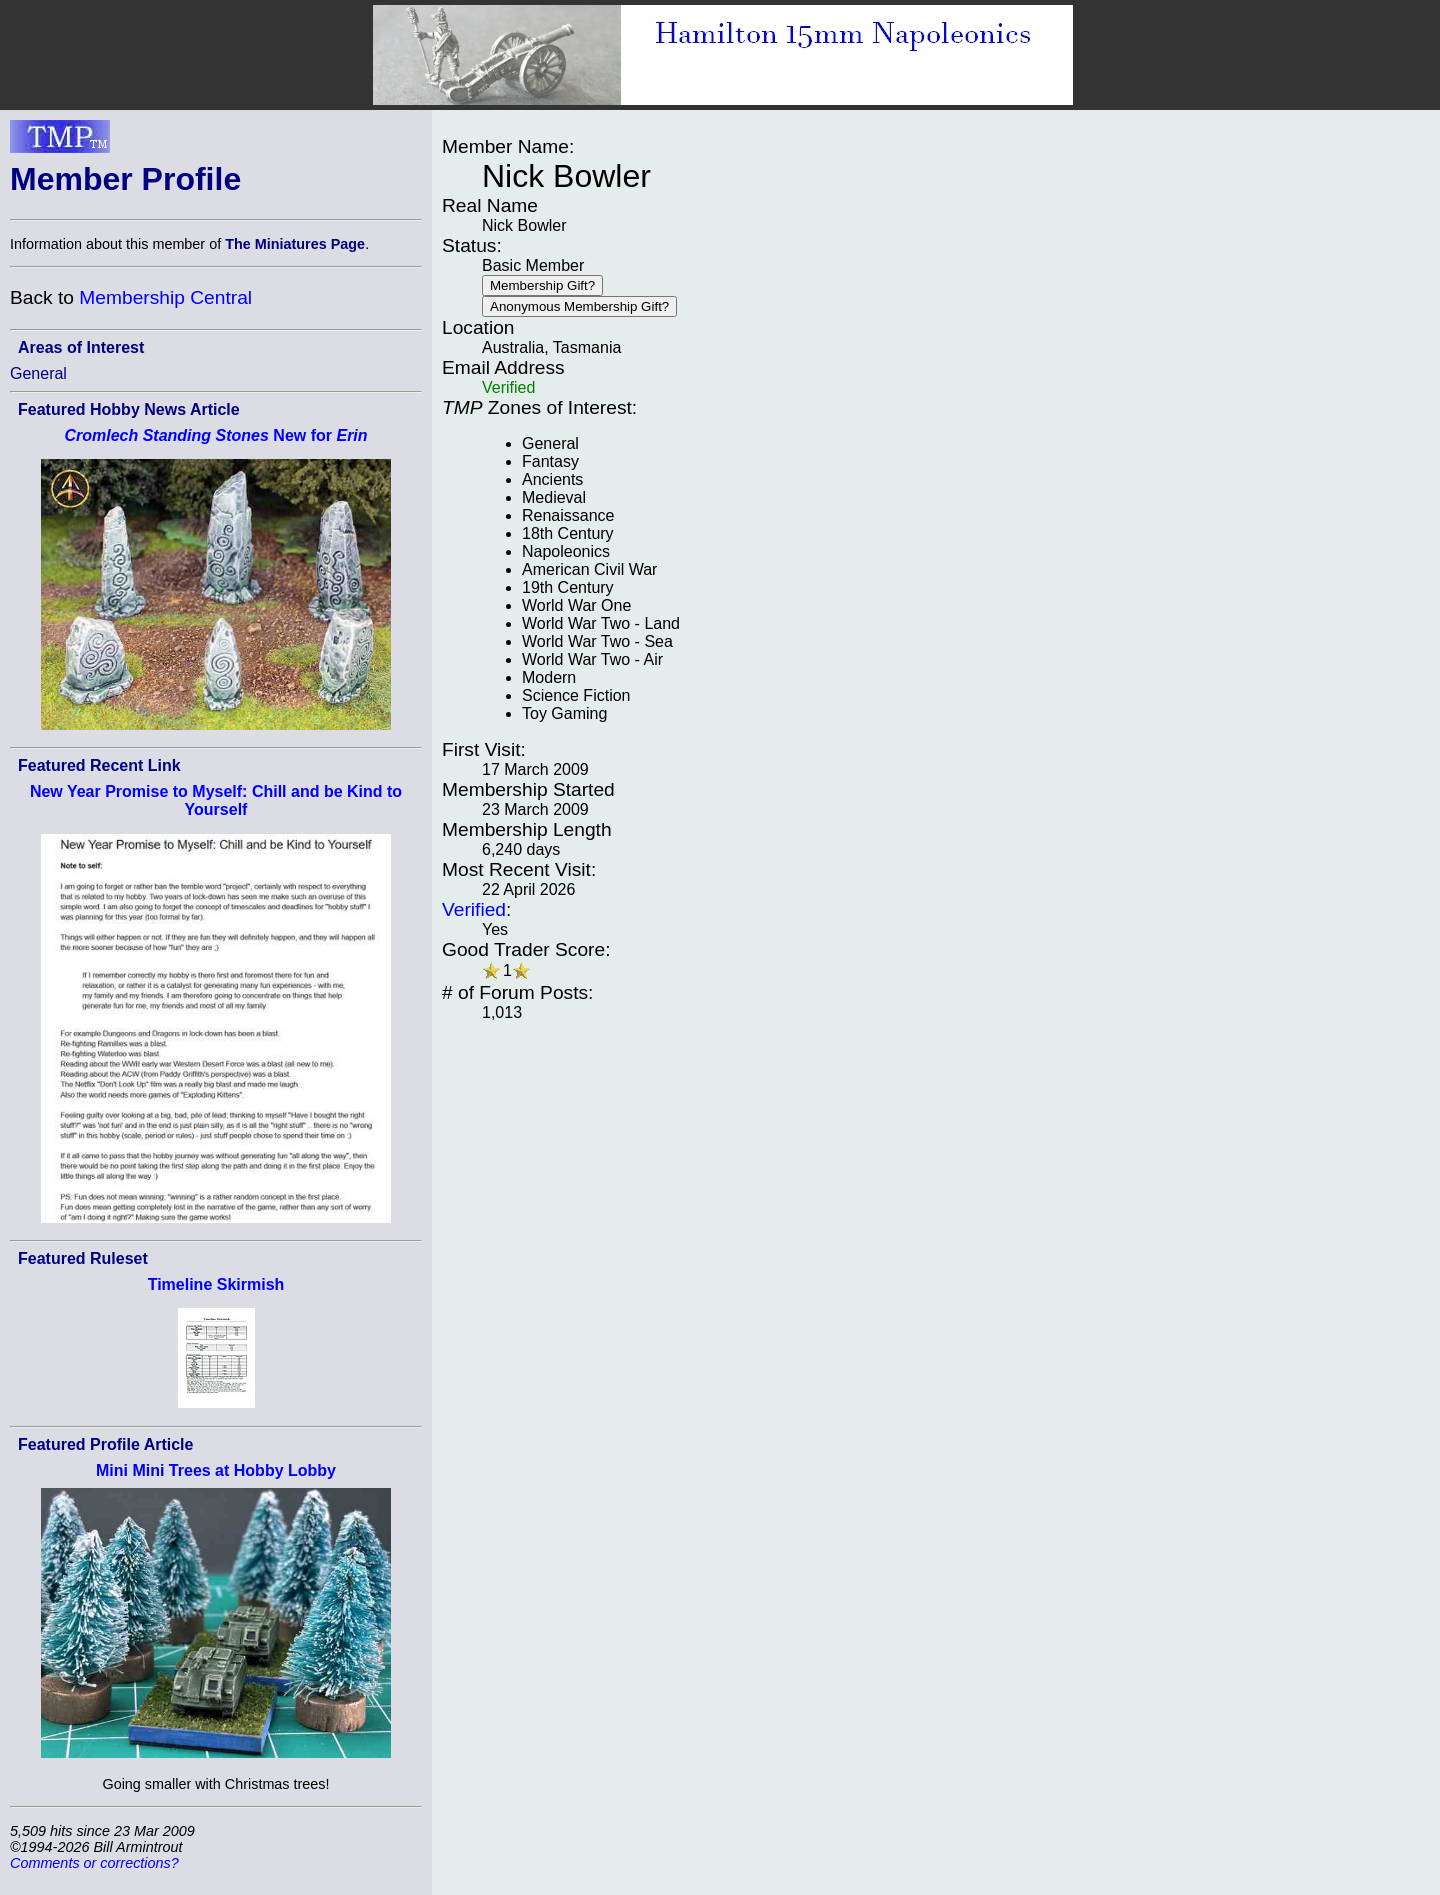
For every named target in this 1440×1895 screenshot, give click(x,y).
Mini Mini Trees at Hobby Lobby (216, 1470)
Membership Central (165, 297)
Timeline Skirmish (216, 1284)
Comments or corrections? (94, 1863)
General (38, 373)
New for (215, 435)
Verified (474, 909)
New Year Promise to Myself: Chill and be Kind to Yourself (216, 800)
